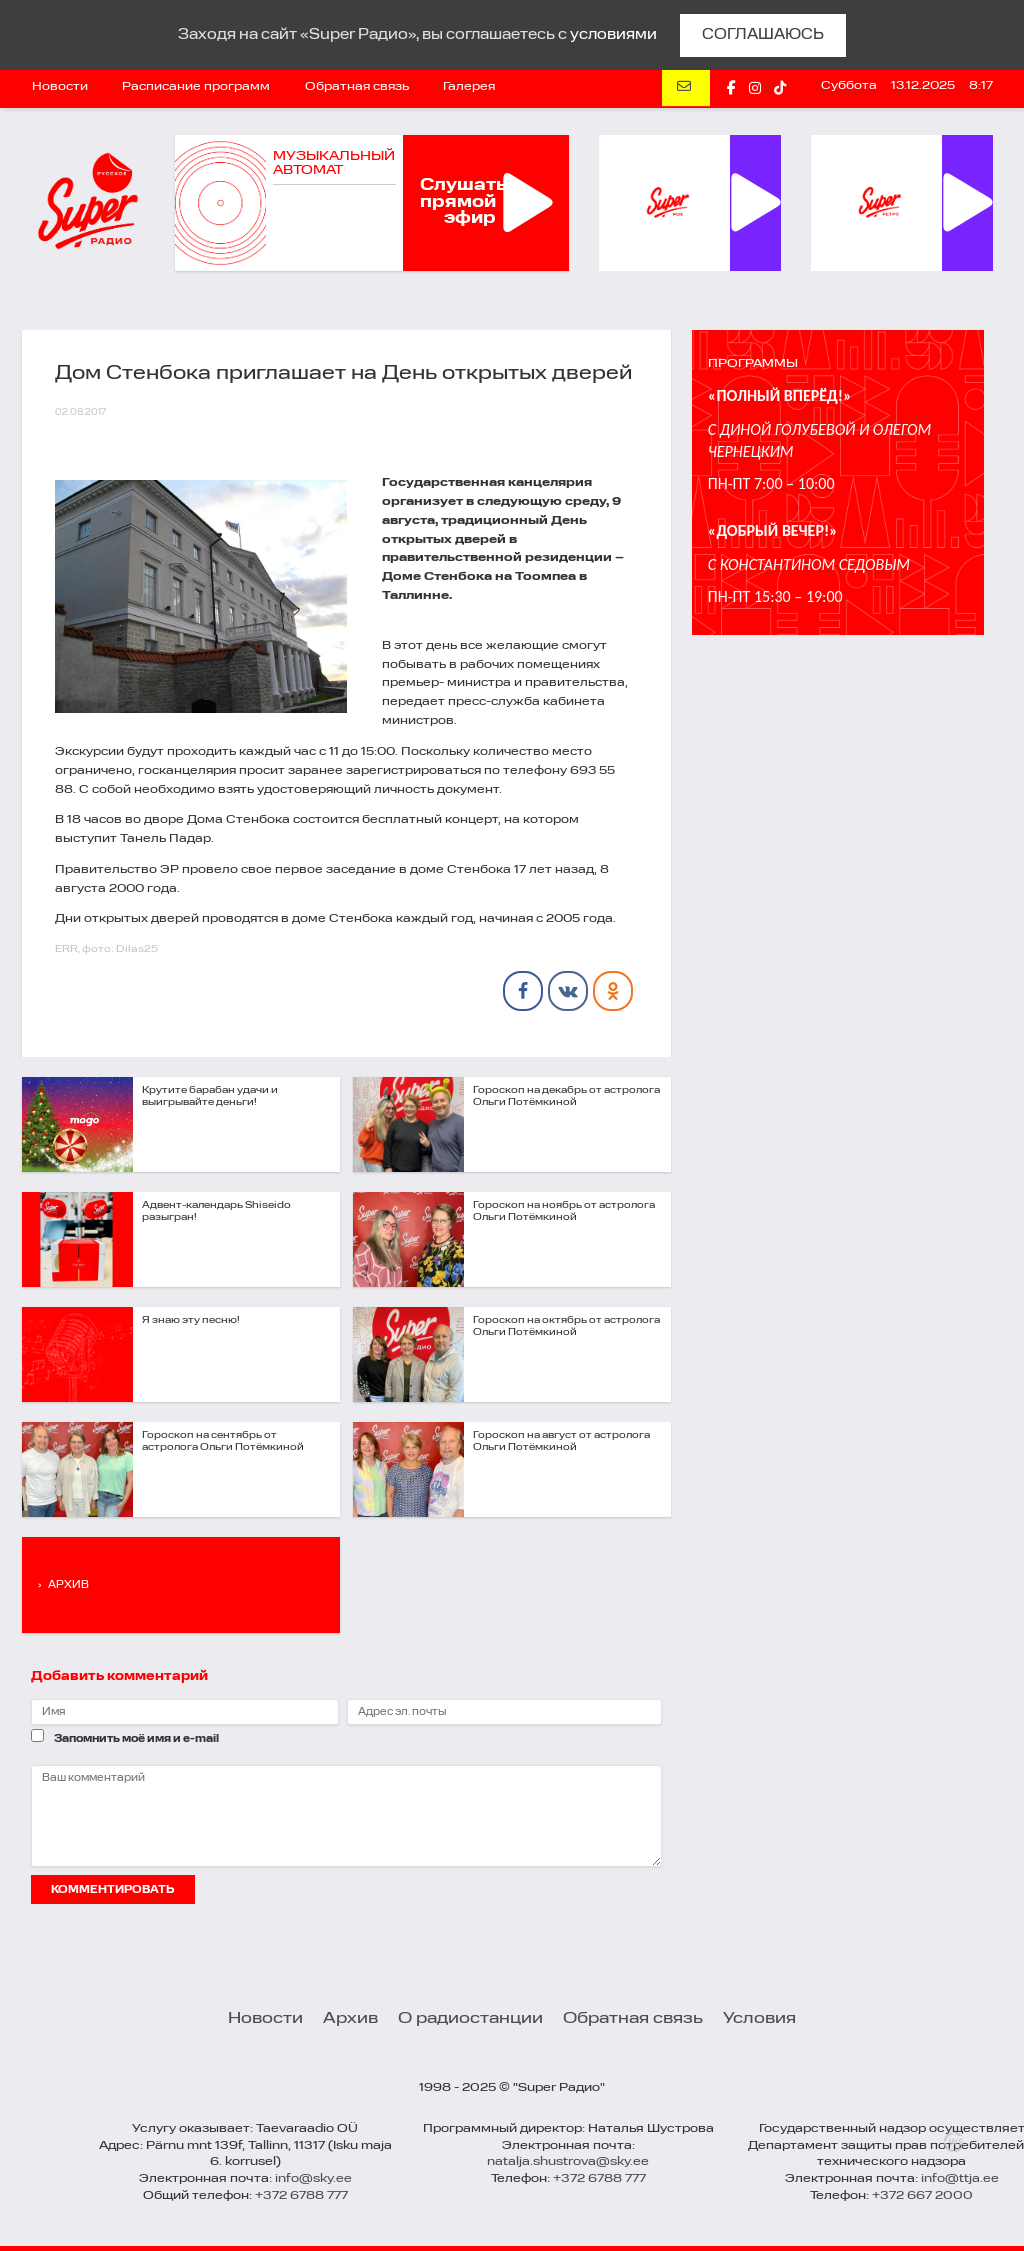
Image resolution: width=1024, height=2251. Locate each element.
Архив (350, 2019)
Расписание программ (196, 87)
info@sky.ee (313, 2179)
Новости (60, 87)
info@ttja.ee (960, 2179)
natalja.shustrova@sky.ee (568, 2162)
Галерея (469, 87)
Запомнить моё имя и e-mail (136, 1739)
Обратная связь (357, 87)
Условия (759, 2019)
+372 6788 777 (301, 2196)
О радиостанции (470, 2019)
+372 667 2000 (922, 2196)
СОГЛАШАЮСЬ (763, 35)
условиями (613, 35)
